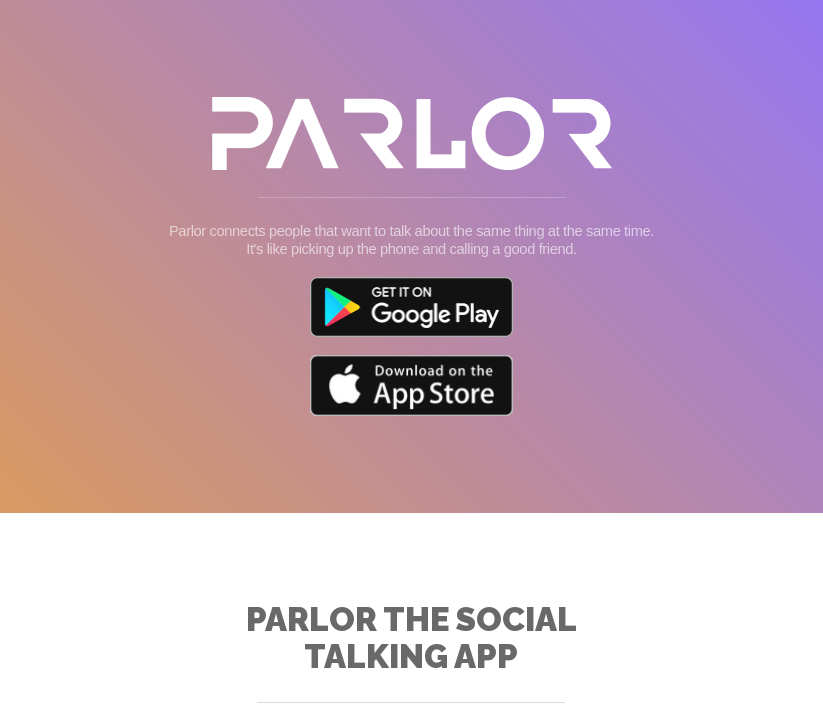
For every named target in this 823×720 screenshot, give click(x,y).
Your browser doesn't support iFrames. (411, 360)
